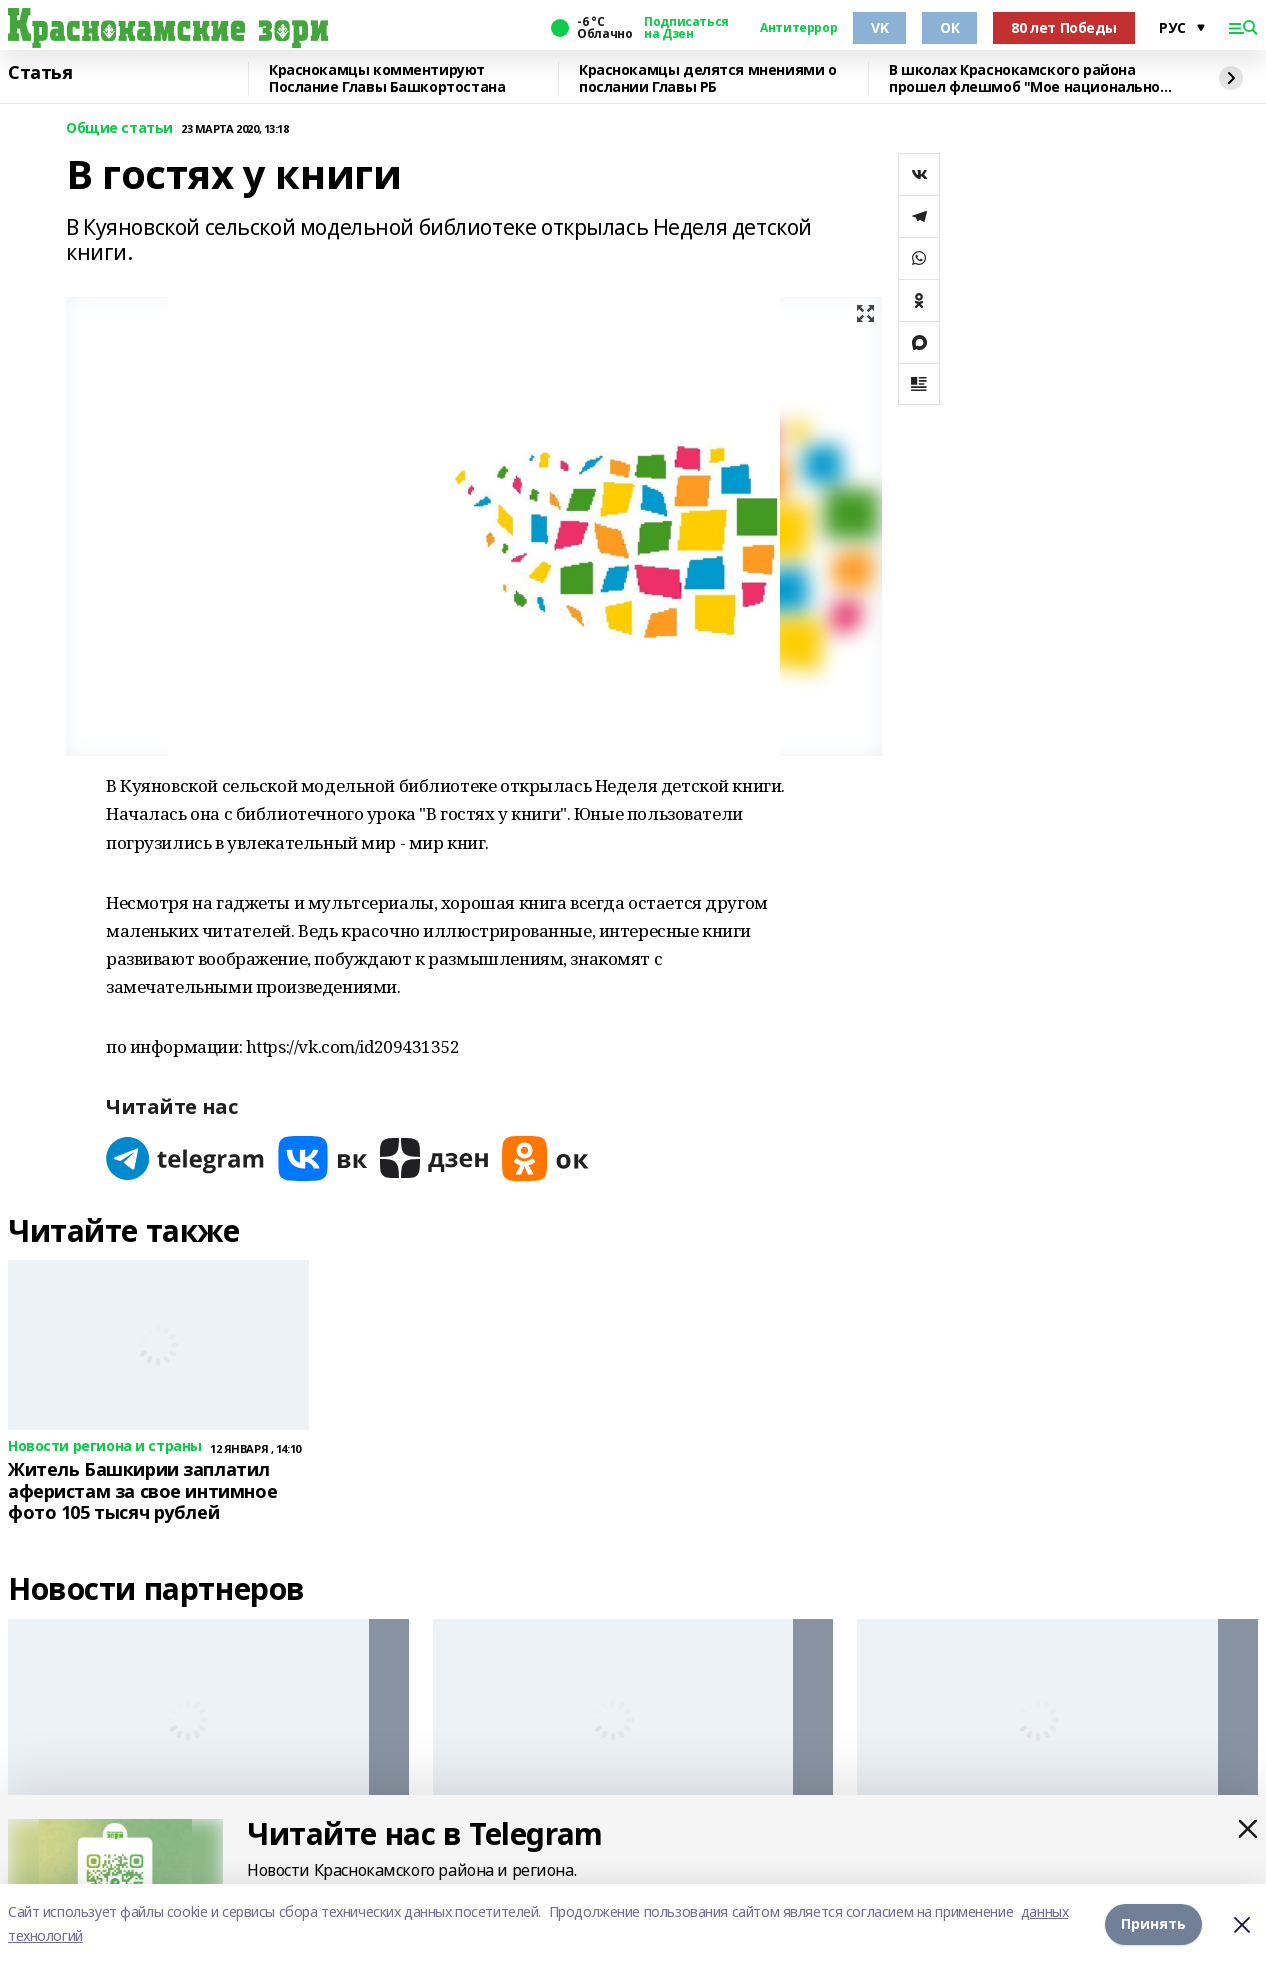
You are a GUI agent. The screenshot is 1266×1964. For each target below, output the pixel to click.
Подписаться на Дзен (686, 28)
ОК (949, 27)
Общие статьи (119, 128)
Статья (40, 73)
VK (879, 27)
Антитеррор (798, 28)
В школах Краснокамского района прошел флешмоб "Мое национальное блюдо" (1029, 78)
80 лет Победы (1064, 27)
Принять (1153, 1923)
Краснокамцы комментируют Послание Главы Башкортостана (387, 78)
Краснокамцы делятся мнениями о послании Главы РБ (707, 78)
